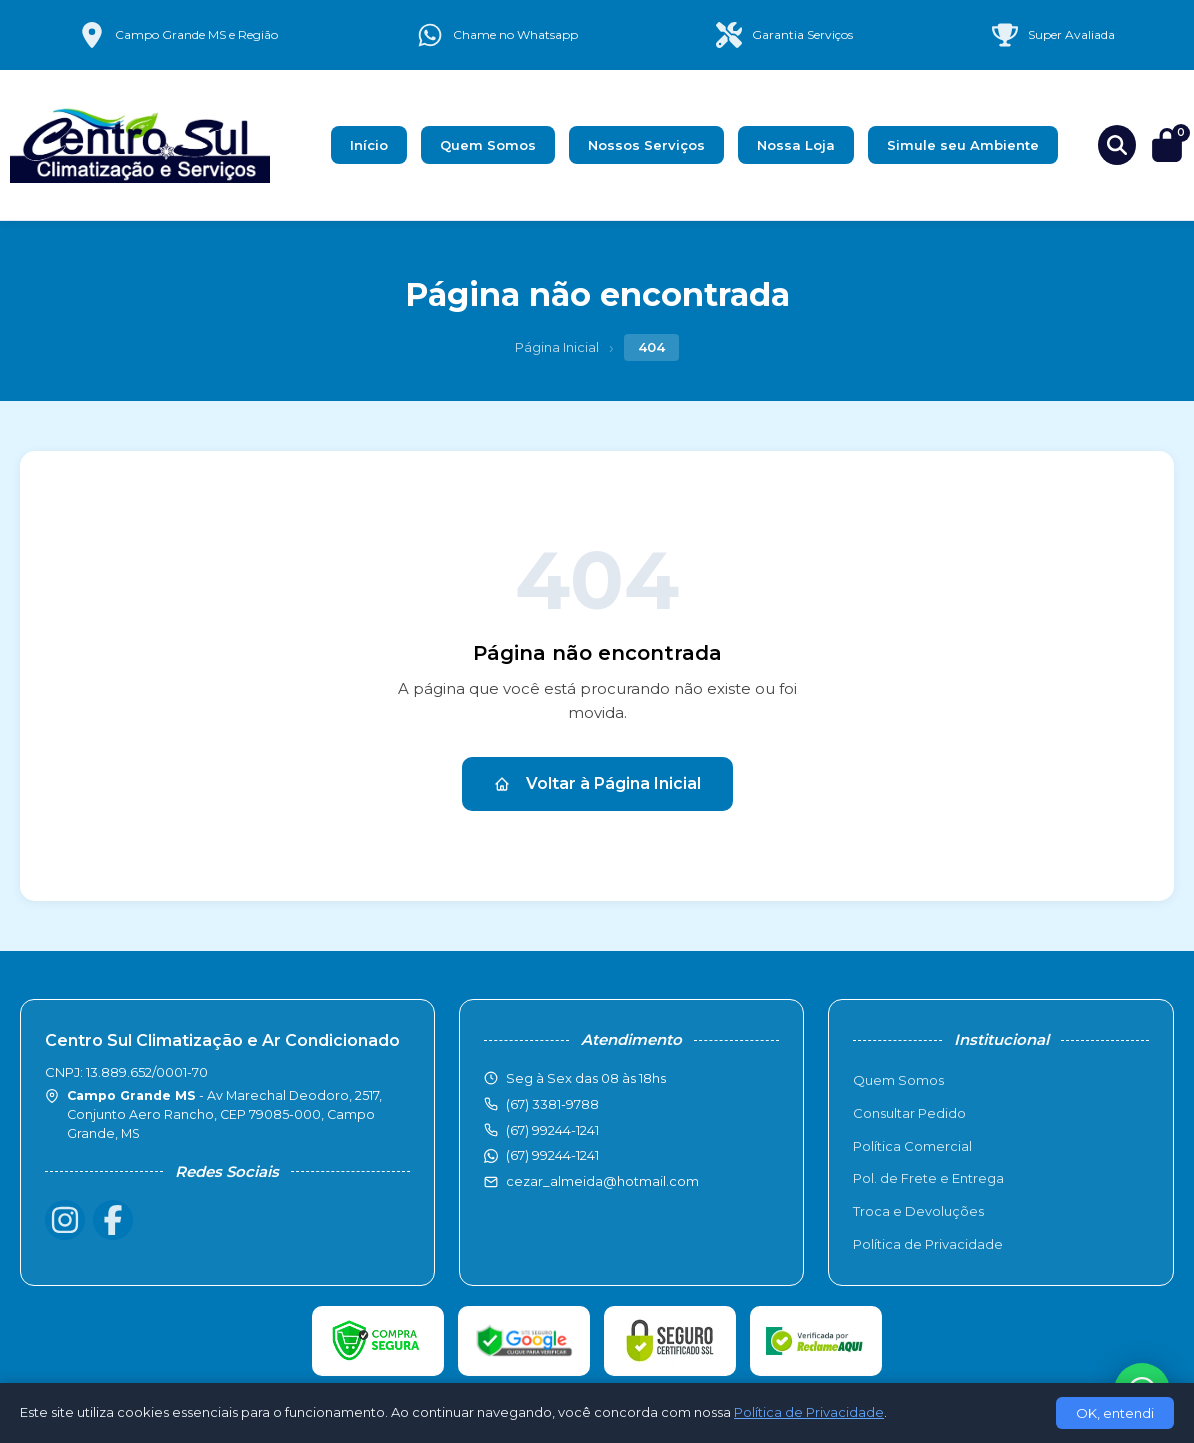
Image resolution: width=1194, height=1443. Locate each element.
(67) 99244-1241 (552, 1155)
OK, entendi (1115, 1413)
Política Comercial (912, 1146)
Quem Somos (488, 145)
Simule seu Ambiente (963, 145)
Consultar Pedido (909, 1113)
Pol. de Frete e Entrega (928, 1178)
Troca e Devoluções (918, 1211)
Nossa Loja (796, 145)
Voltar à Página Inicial (597, 783)
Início (369, 145)
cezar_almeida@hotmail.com (602, 1181)
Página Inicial (557, 347)
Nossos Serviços (646, 145)
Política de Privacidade (928, 1244)
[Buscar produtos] (1117, 145)
